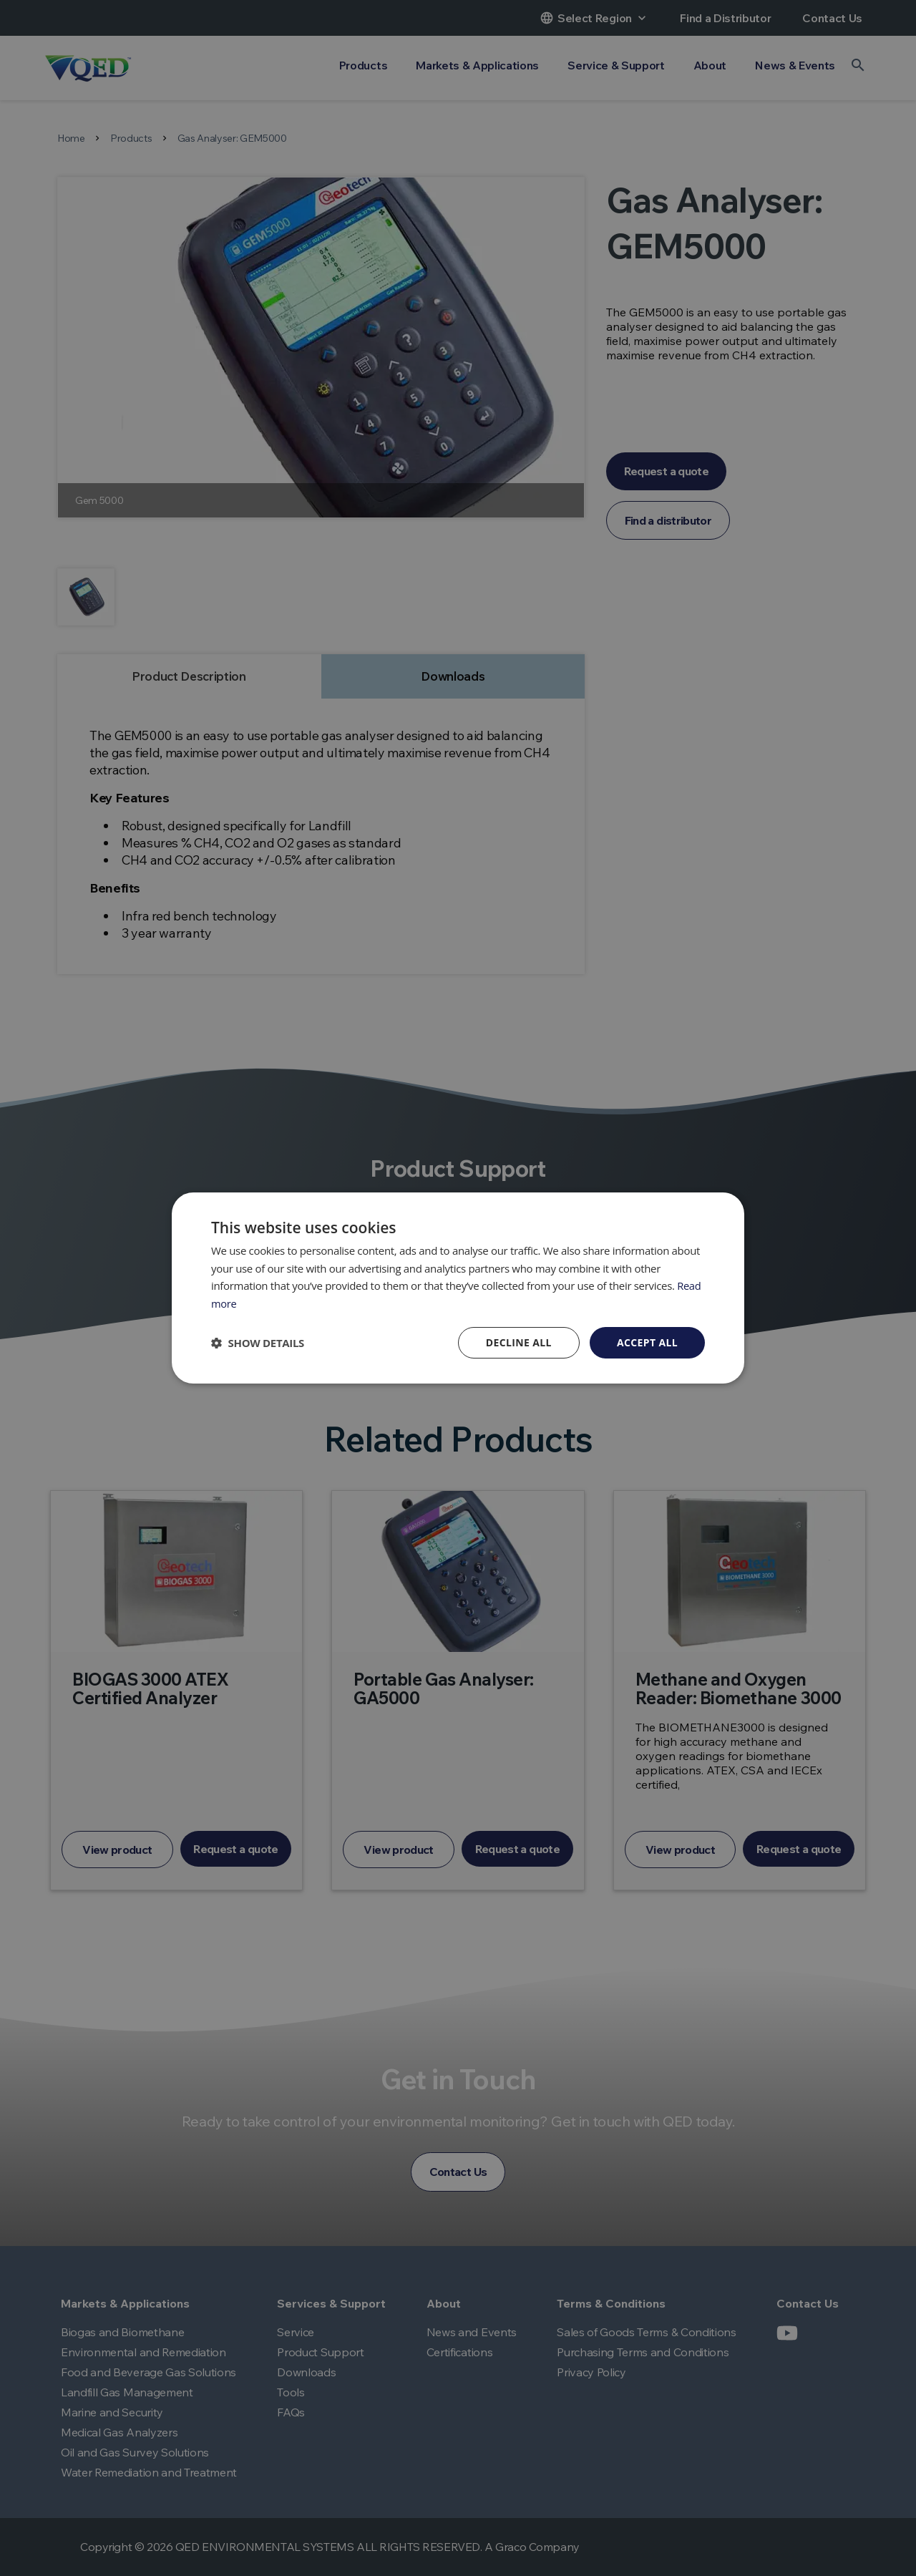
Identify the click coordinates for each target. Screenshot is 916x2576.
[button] (257, 1342)
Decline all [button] (518, 1342)
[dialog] (458, 1288)
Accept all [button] (647, 1342)
